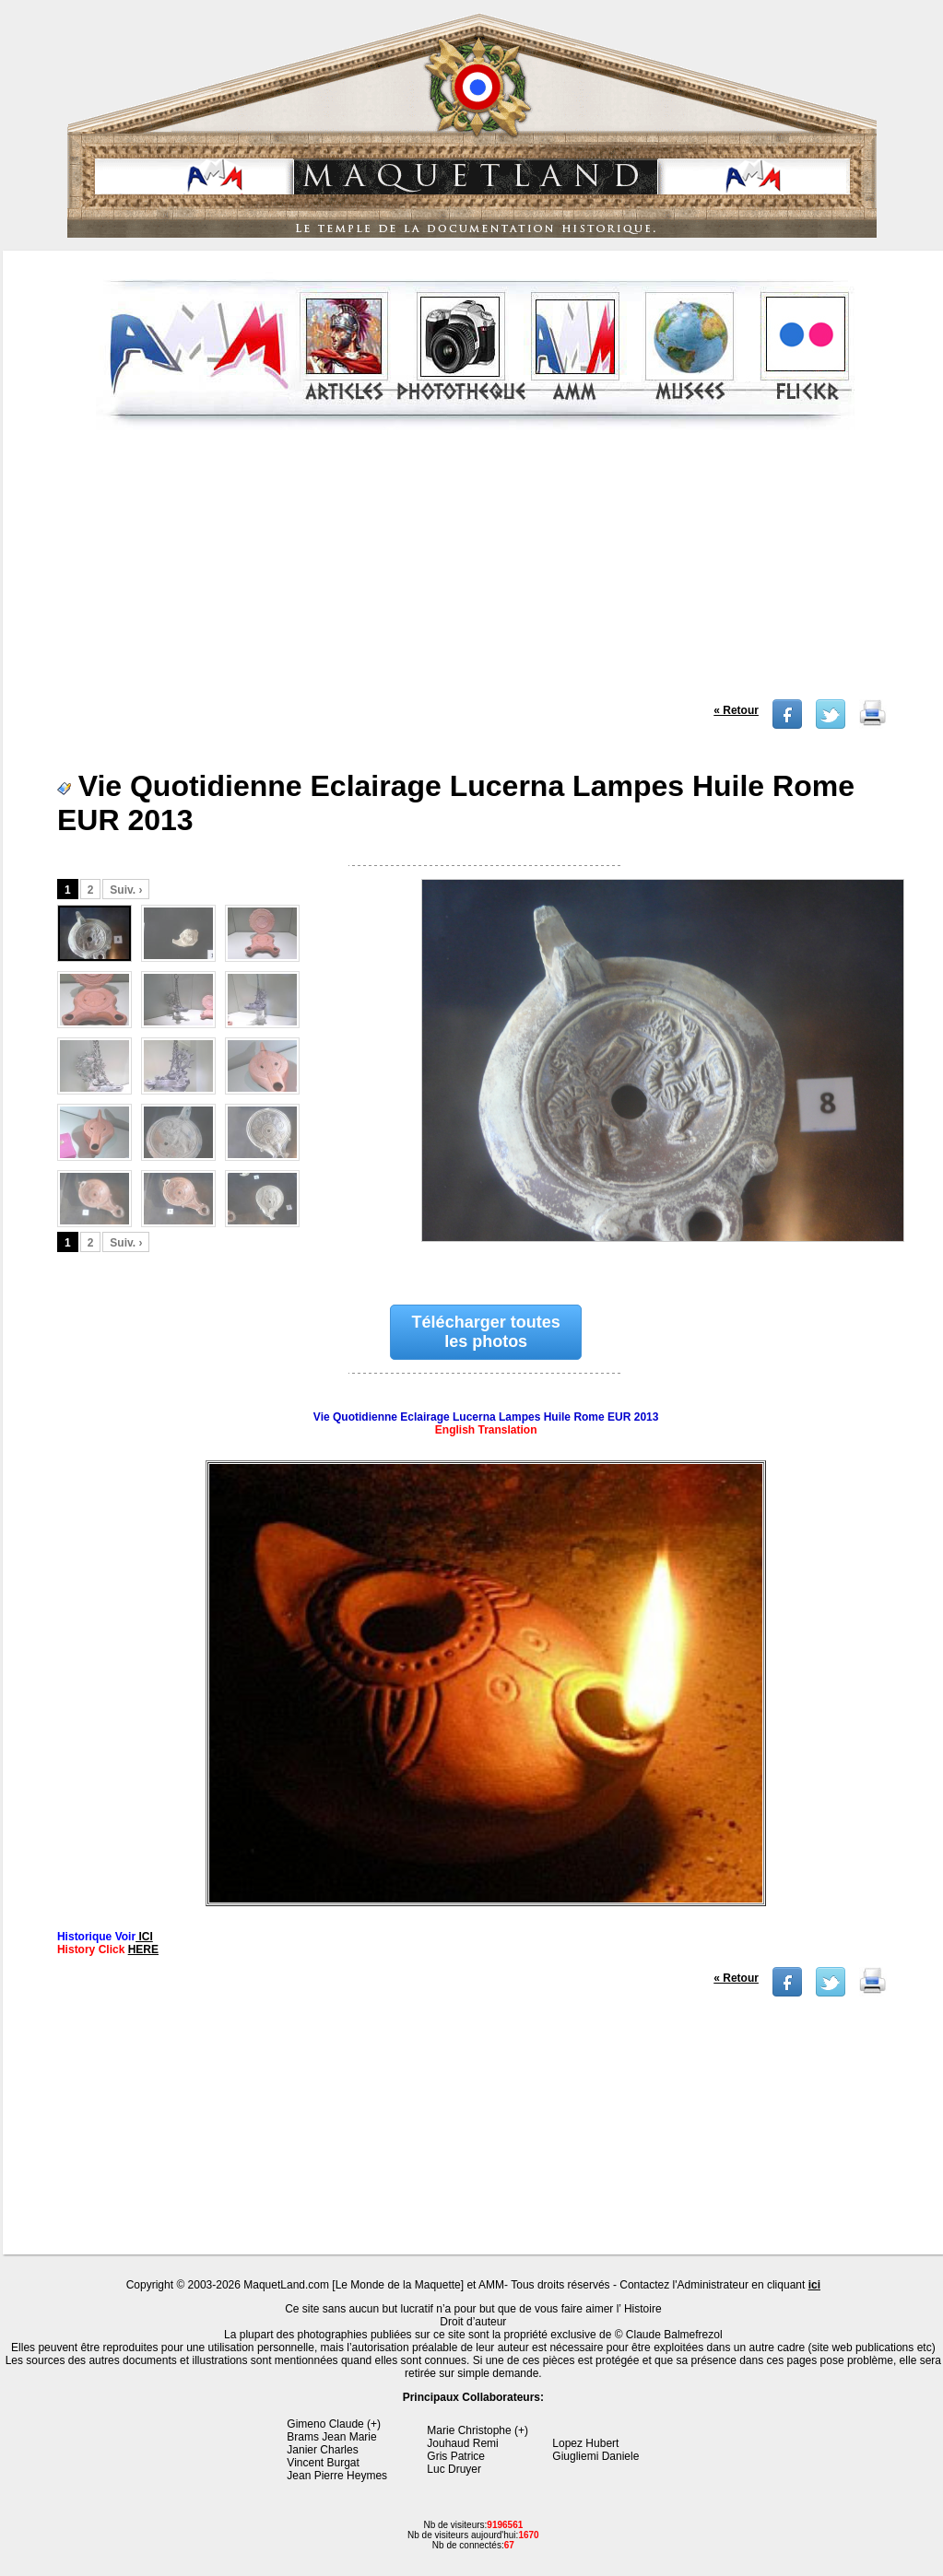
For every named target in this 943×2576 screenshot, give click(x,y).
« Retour (736, 710)
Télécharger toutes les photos (486, 1332)
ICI (144, 1936)
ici (814, 2284)
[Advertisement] (476, 570)
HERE (143, 1949)
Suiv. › (126, 890)
